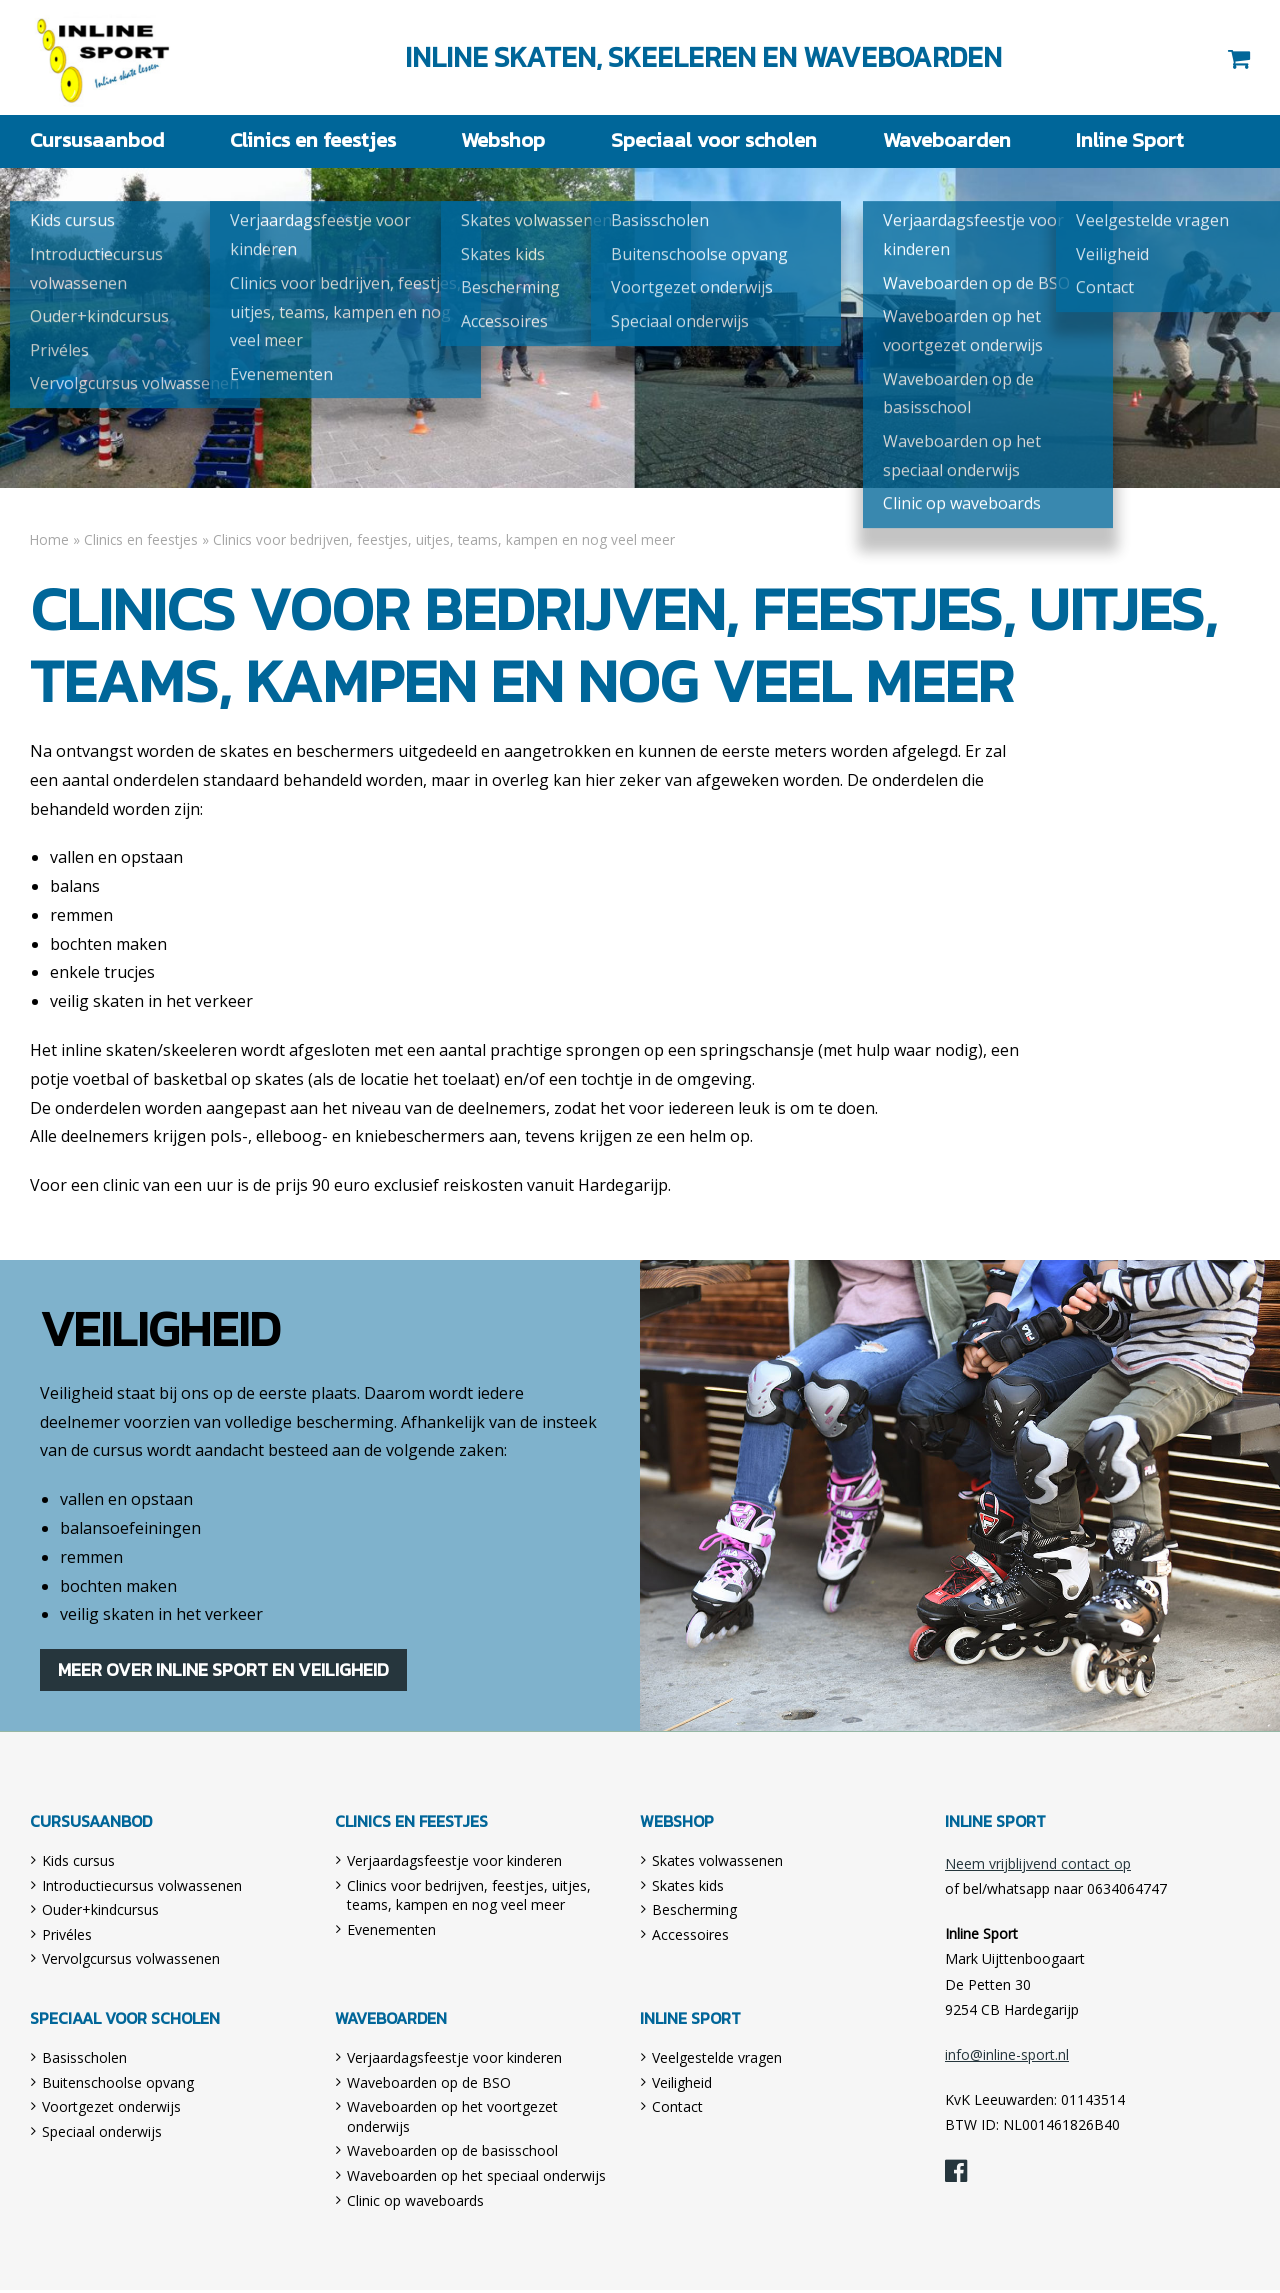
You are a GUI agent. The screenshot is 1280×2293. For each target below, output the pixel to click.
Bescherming (694, 1912)
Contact (677, 2109)
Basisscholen (84, 2060)
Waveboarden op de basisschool (452, 2154)
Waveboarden (937, 140)
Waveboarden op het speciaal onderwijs (476, 2178)
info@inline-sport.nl (1007, 2057)
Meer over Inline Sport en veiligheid (227, 1670)
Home (49, 538)
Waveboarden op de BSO (429, 2085)
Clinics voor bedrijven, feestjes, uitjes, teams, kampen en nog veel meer (469, 1898)
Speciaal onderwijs (102, 2134)
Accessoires (690, 1937)
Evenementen (391, 1932)
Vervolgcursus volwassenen (131, 1961)
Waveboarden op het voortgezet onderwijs (452, 2119)
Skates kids (688, 1888)
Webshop (498, 140)
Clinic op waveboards (415, 2203)
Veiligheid (682, 2085)
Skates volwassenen (717, 1863)
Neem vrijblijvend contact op (1038, 1866)
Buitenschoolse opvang (118, 2085)
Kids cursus (78, 1863)
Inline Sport (104, 57)
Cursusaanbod (89, 140)
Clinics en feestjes (305, 140)
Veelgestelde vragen (717, 2060)
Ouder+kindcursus (100, 1912)
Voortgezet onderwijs (111, 2109)
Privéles (67, 1937)
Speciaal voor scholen (709, 140)
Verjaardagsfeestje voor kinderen (454, 1863)
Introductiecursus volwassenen (142, 1888)
